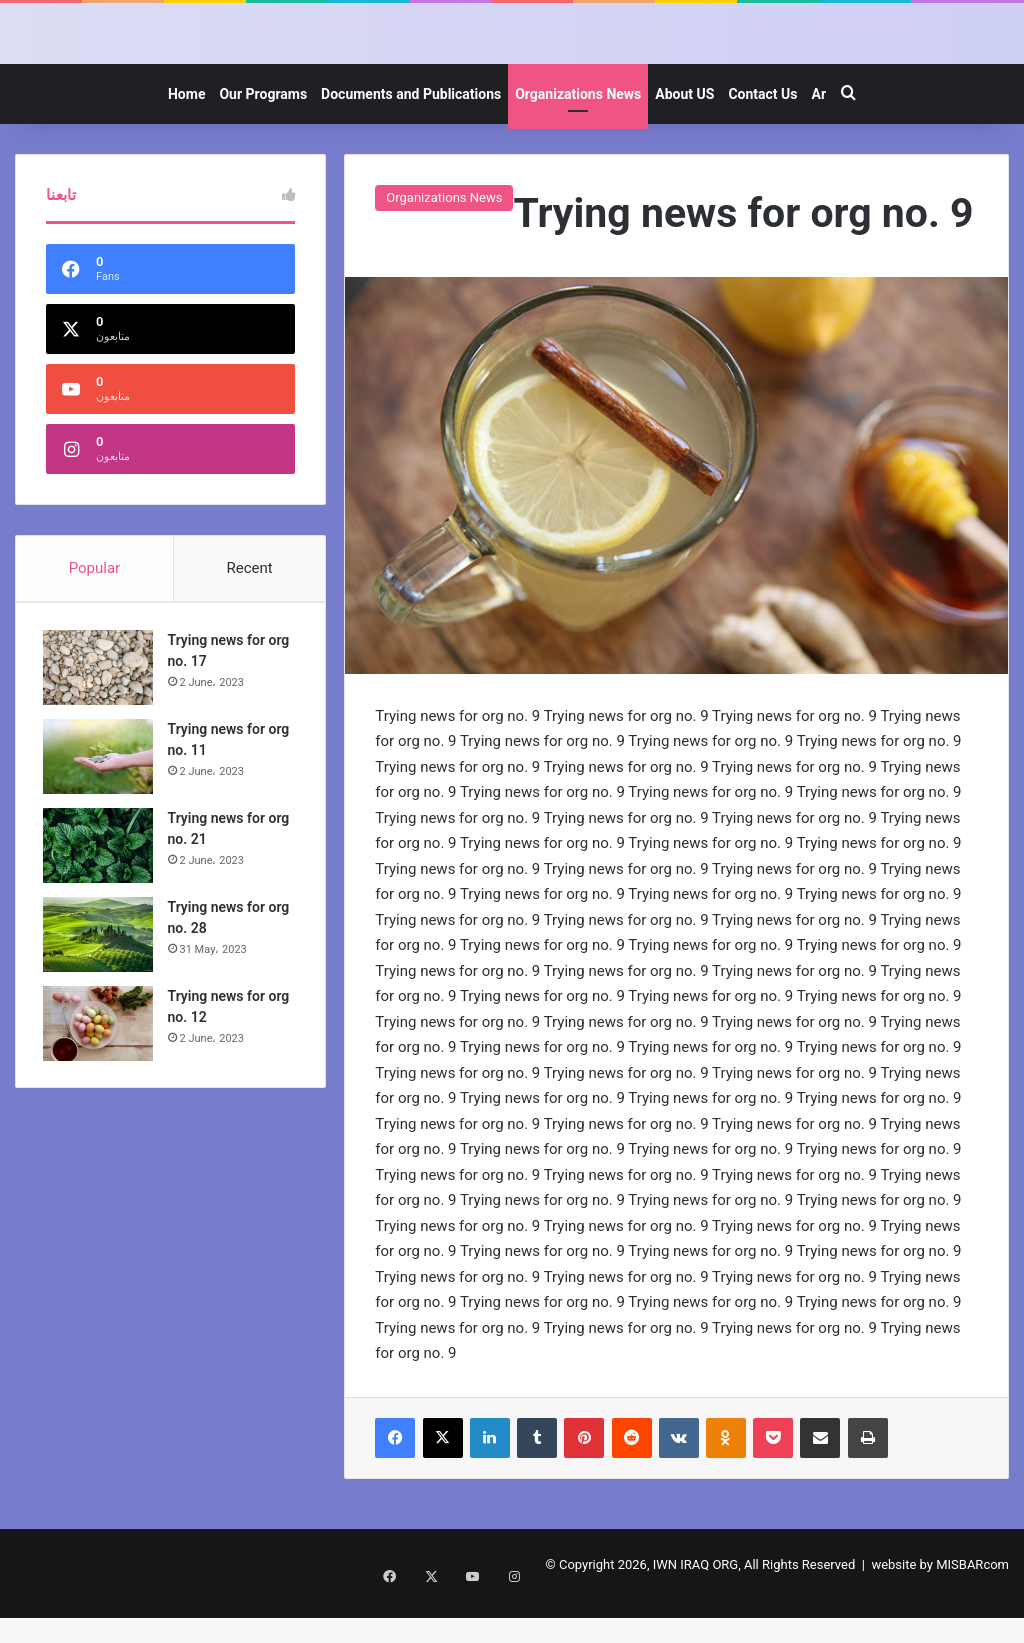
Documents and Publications (411, 136)
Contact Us (762, 136)
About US (684, 136)
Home (186, 136)
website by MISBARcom (940, 1606)
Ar (818, 136)
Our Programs (263, 136)
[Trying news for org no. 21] (101, 890)
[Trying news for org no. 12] (101, 1068)
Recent (249, 610)
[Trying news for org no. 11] (101, 801)
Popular (95, 610)
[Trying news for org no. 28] (101, 979)
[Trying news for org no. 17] (101, 712)
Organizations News (578, 136)
